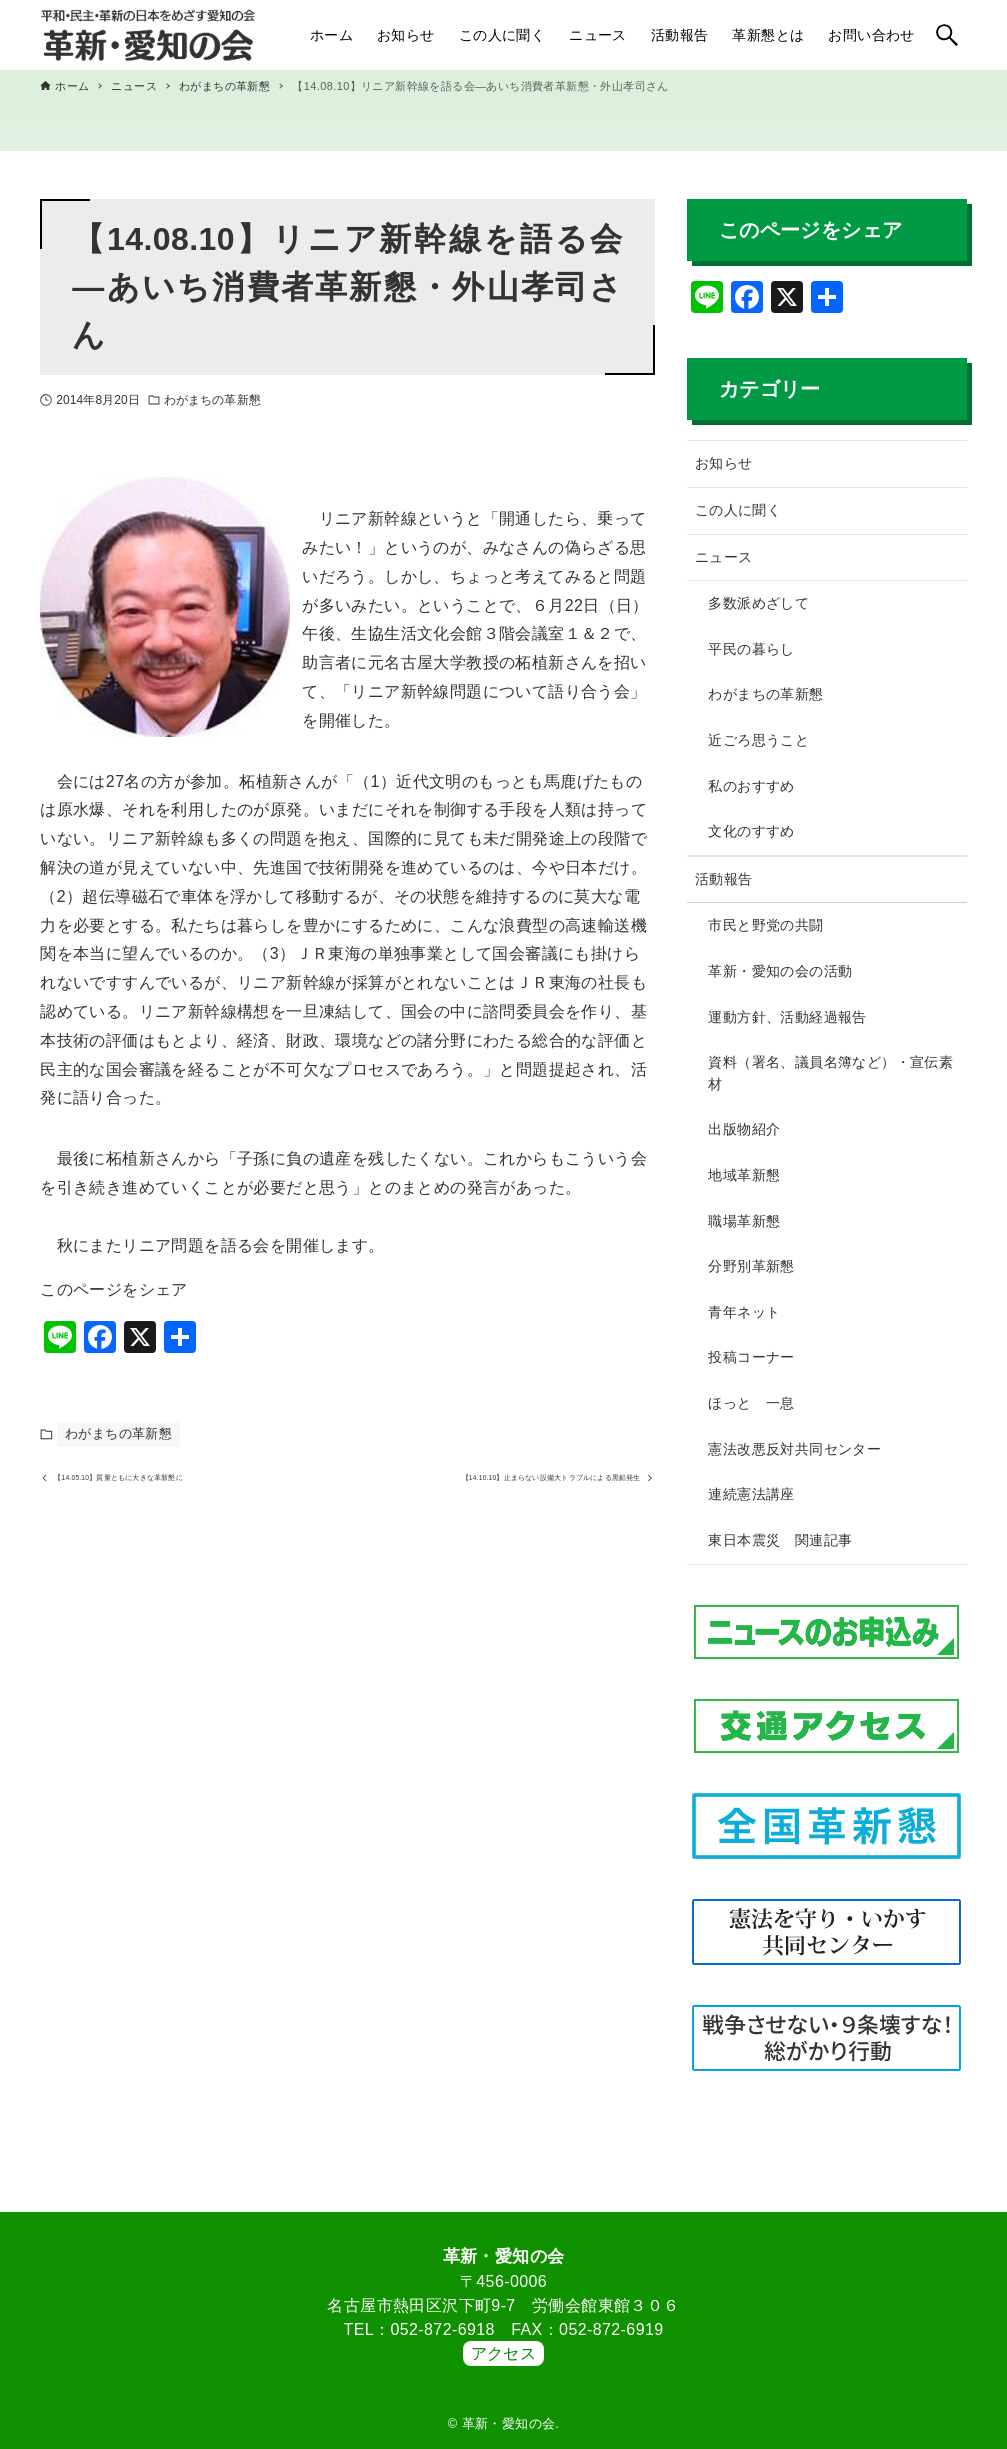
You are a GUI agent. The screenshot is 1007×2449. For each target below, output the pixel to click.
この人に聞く (738, 510)
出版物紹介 (744, 1129)
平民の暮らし (751, 649)
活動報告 (724, 879)
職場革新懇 (744, 1221)
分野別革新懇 (751, 1266)
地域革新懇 (744, 1175)
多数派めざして (758, 603)
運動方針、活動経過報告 (787, 1017)
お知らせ (724, 463)
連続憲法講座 (751, 1494)
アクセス (504, 2353)
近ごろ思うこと (758, 740)
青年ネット (744, 1312)
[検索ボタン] (947, 35)
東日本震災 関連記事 (780, 1540)
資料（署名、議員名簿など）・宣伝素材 (830, 1073)
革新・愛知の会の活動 (780, 971)
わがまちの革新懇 (212, 400)
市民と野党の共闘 (765, 925)
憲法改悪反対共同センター (794, 1449)
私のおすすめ (751, 786)
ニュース (724, 557)
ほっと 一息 (751, 1403)
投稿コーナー (751, 1357)
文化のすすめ (751, 831)
